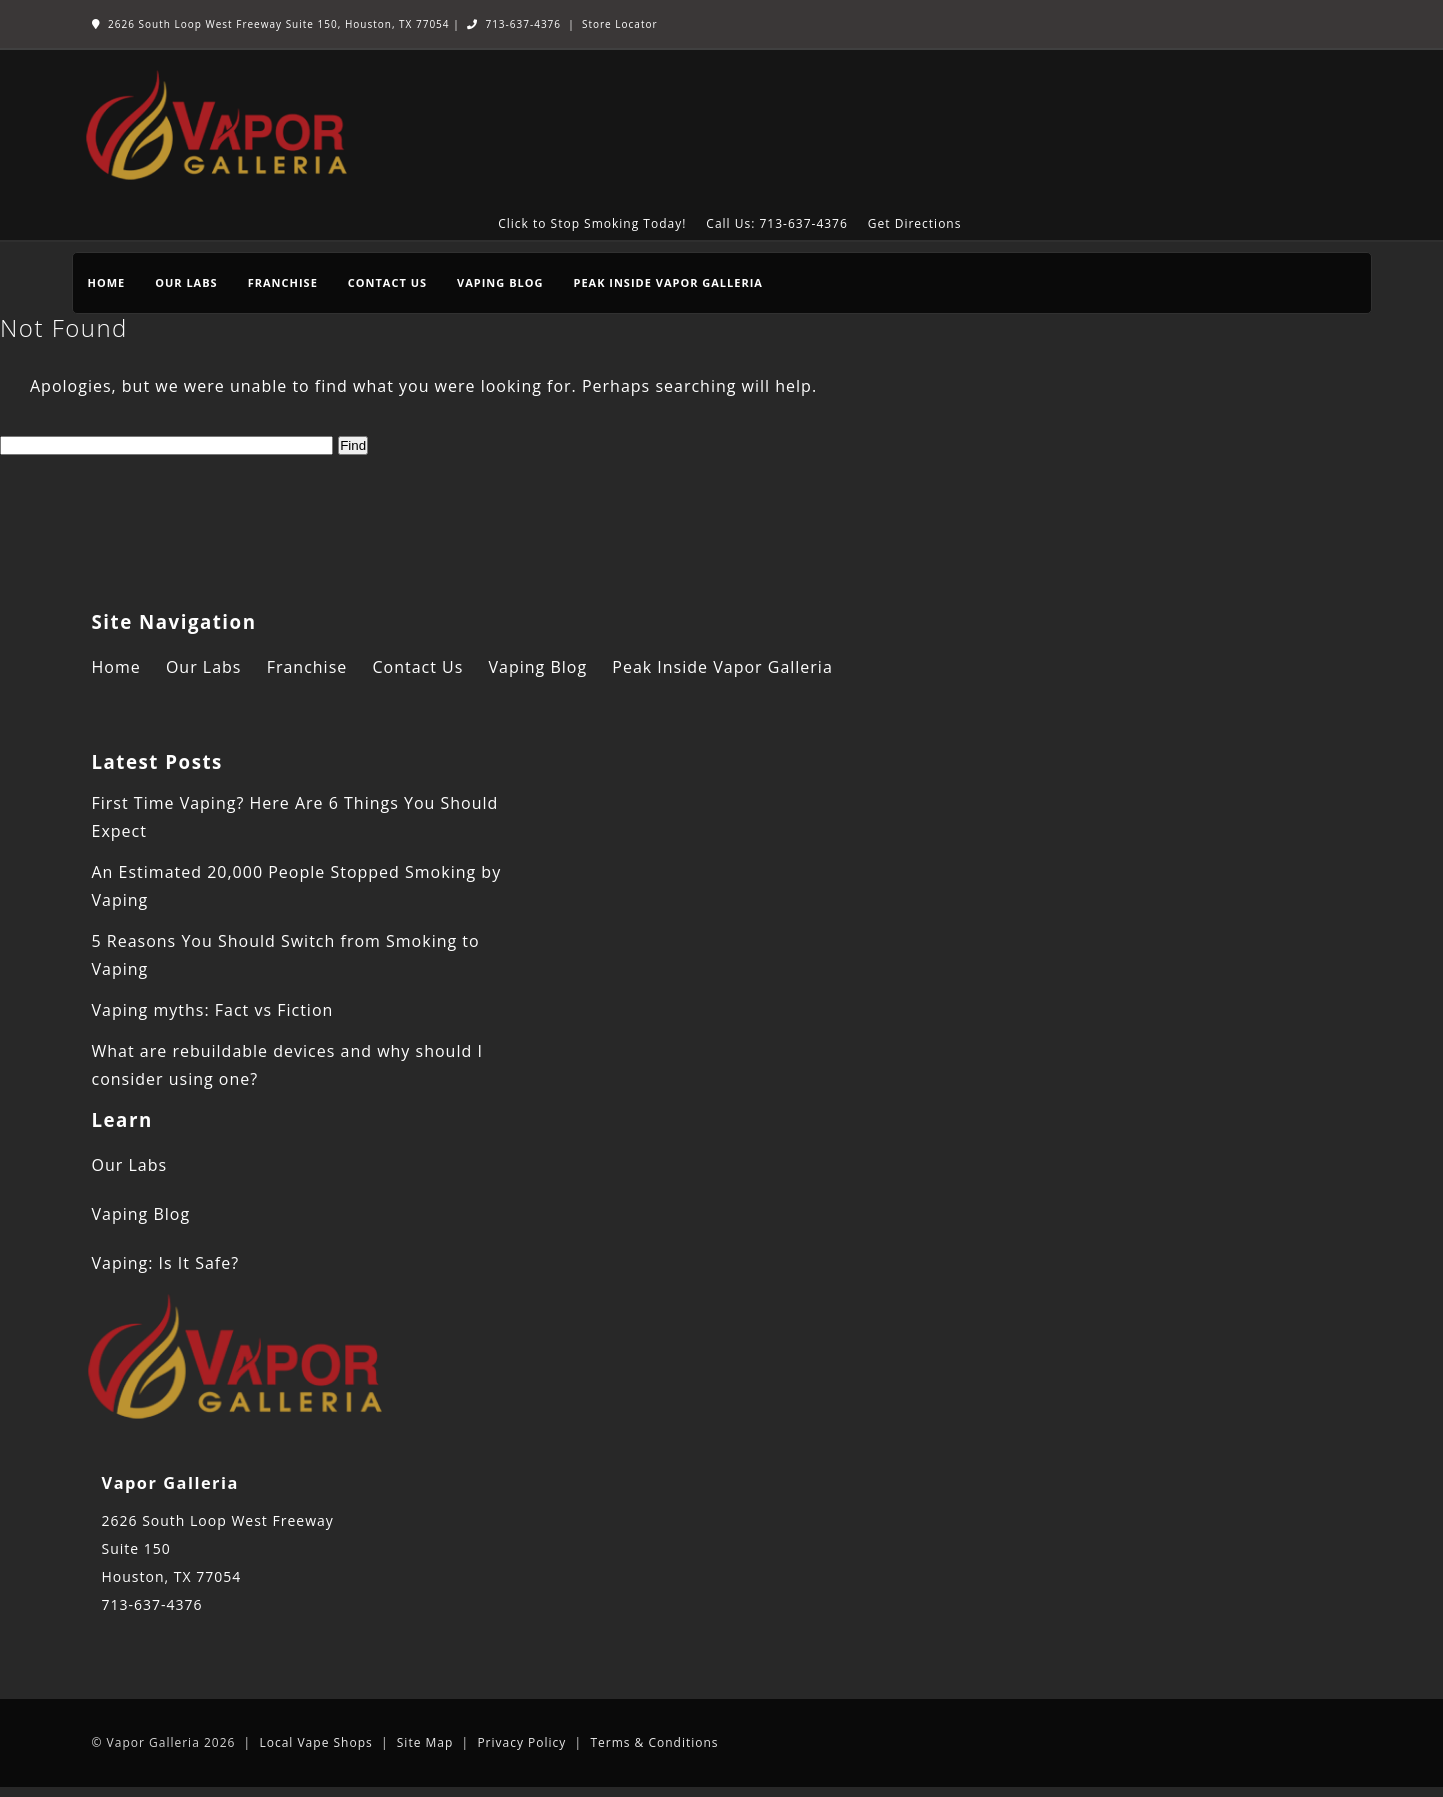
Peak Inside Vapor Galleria (667, 282)
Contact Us (387, 282)
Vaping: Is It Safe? (166, 1263)
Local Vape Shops (315, 1742)
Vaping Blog (500, 282)
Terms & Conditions (654, 1742)
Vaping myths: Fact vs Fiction (213, 1010)
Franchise (283, 282)
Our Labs (186, 282)
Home (107, 282)
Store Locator (620, 24)
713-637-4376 (514, 24)
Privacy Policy (521, 1742)
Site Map (425, 1742)
